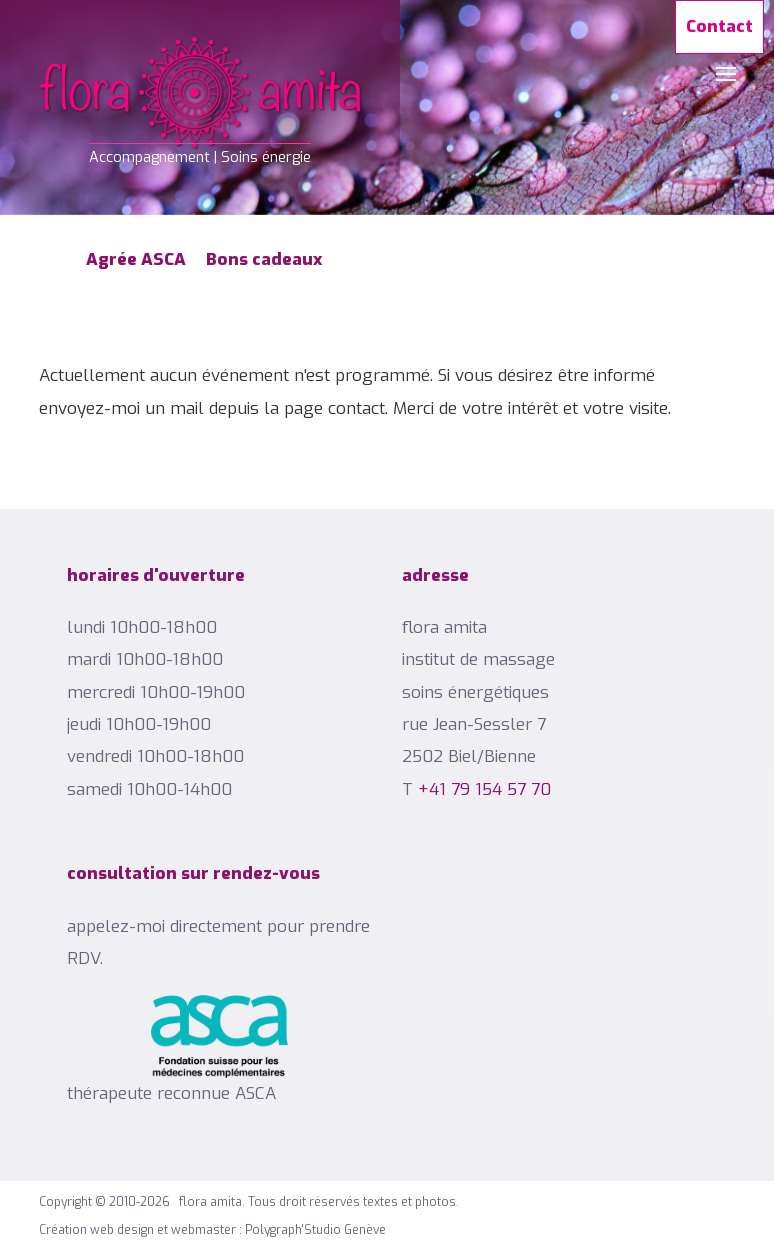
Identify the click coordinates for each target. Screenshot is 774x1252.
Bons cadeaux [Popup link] (264, 259)
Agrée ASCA (136, 259)
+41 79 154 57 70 (484, 789)
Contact (719, 26)
